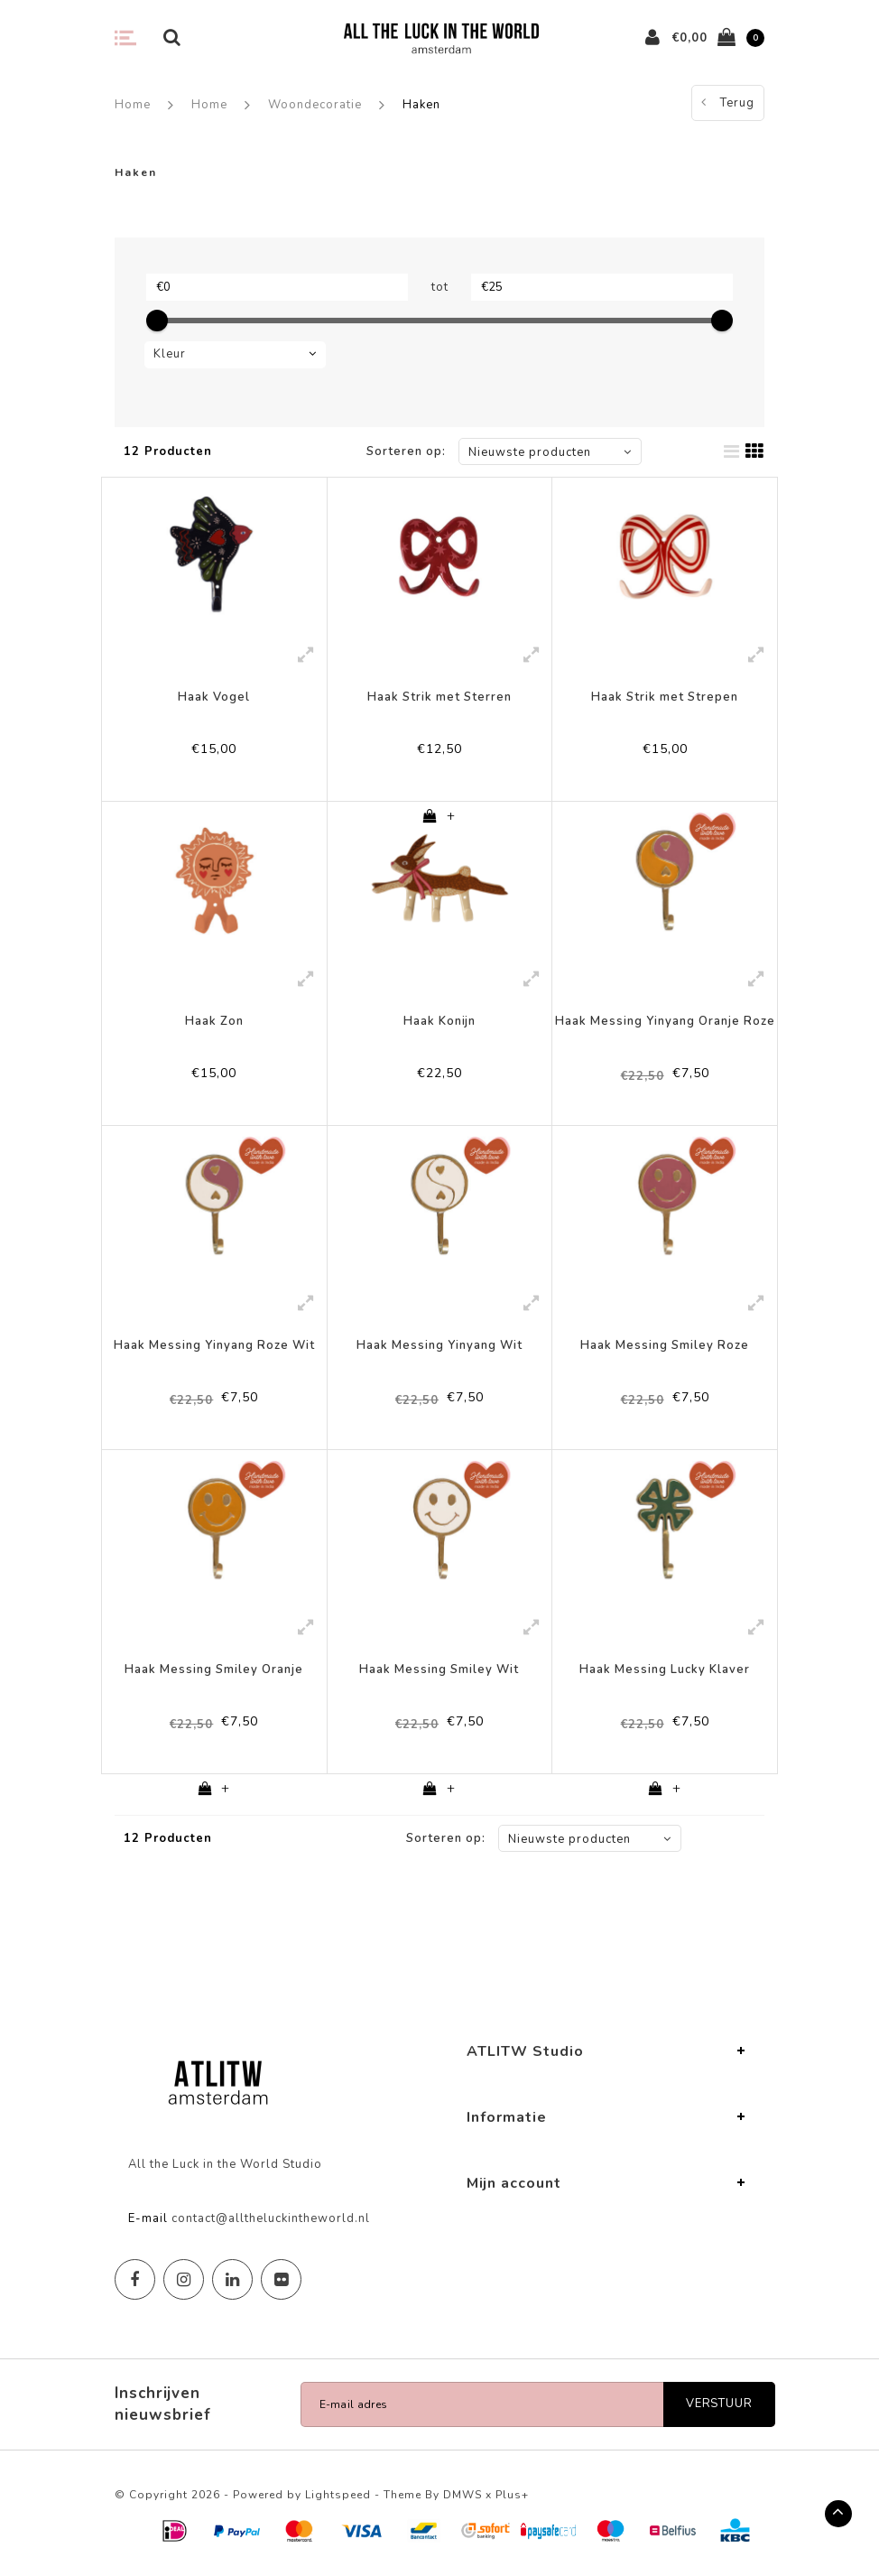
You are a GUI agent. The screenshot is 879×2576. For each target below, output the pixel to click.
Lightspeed (338, 2495)
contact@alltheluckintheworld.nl (270, 2218)
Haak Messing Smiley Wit (439, 1669)
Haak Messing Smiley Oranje (214, 1669)
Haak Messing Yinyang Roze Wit (214, 1345)
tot (440, 287)
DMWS (462, 2495)
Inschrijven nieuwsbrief (163, 2404)
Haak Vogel (214, 697)
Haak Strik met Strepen (664, 697)
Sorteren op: (406, 451)
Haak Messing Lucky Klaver (664, 1669)
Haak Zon (214, 1021)
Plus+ (512, 2495)
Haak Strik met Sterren (439, 697)
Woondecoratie (315, 105)
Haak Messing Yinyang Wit (439, 1345)
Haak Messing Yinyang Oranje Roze (665, 1021)
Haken (421, 105)
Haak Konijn (439, 1021)
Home (133, 105)
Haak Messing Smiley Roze (664, 1345)
